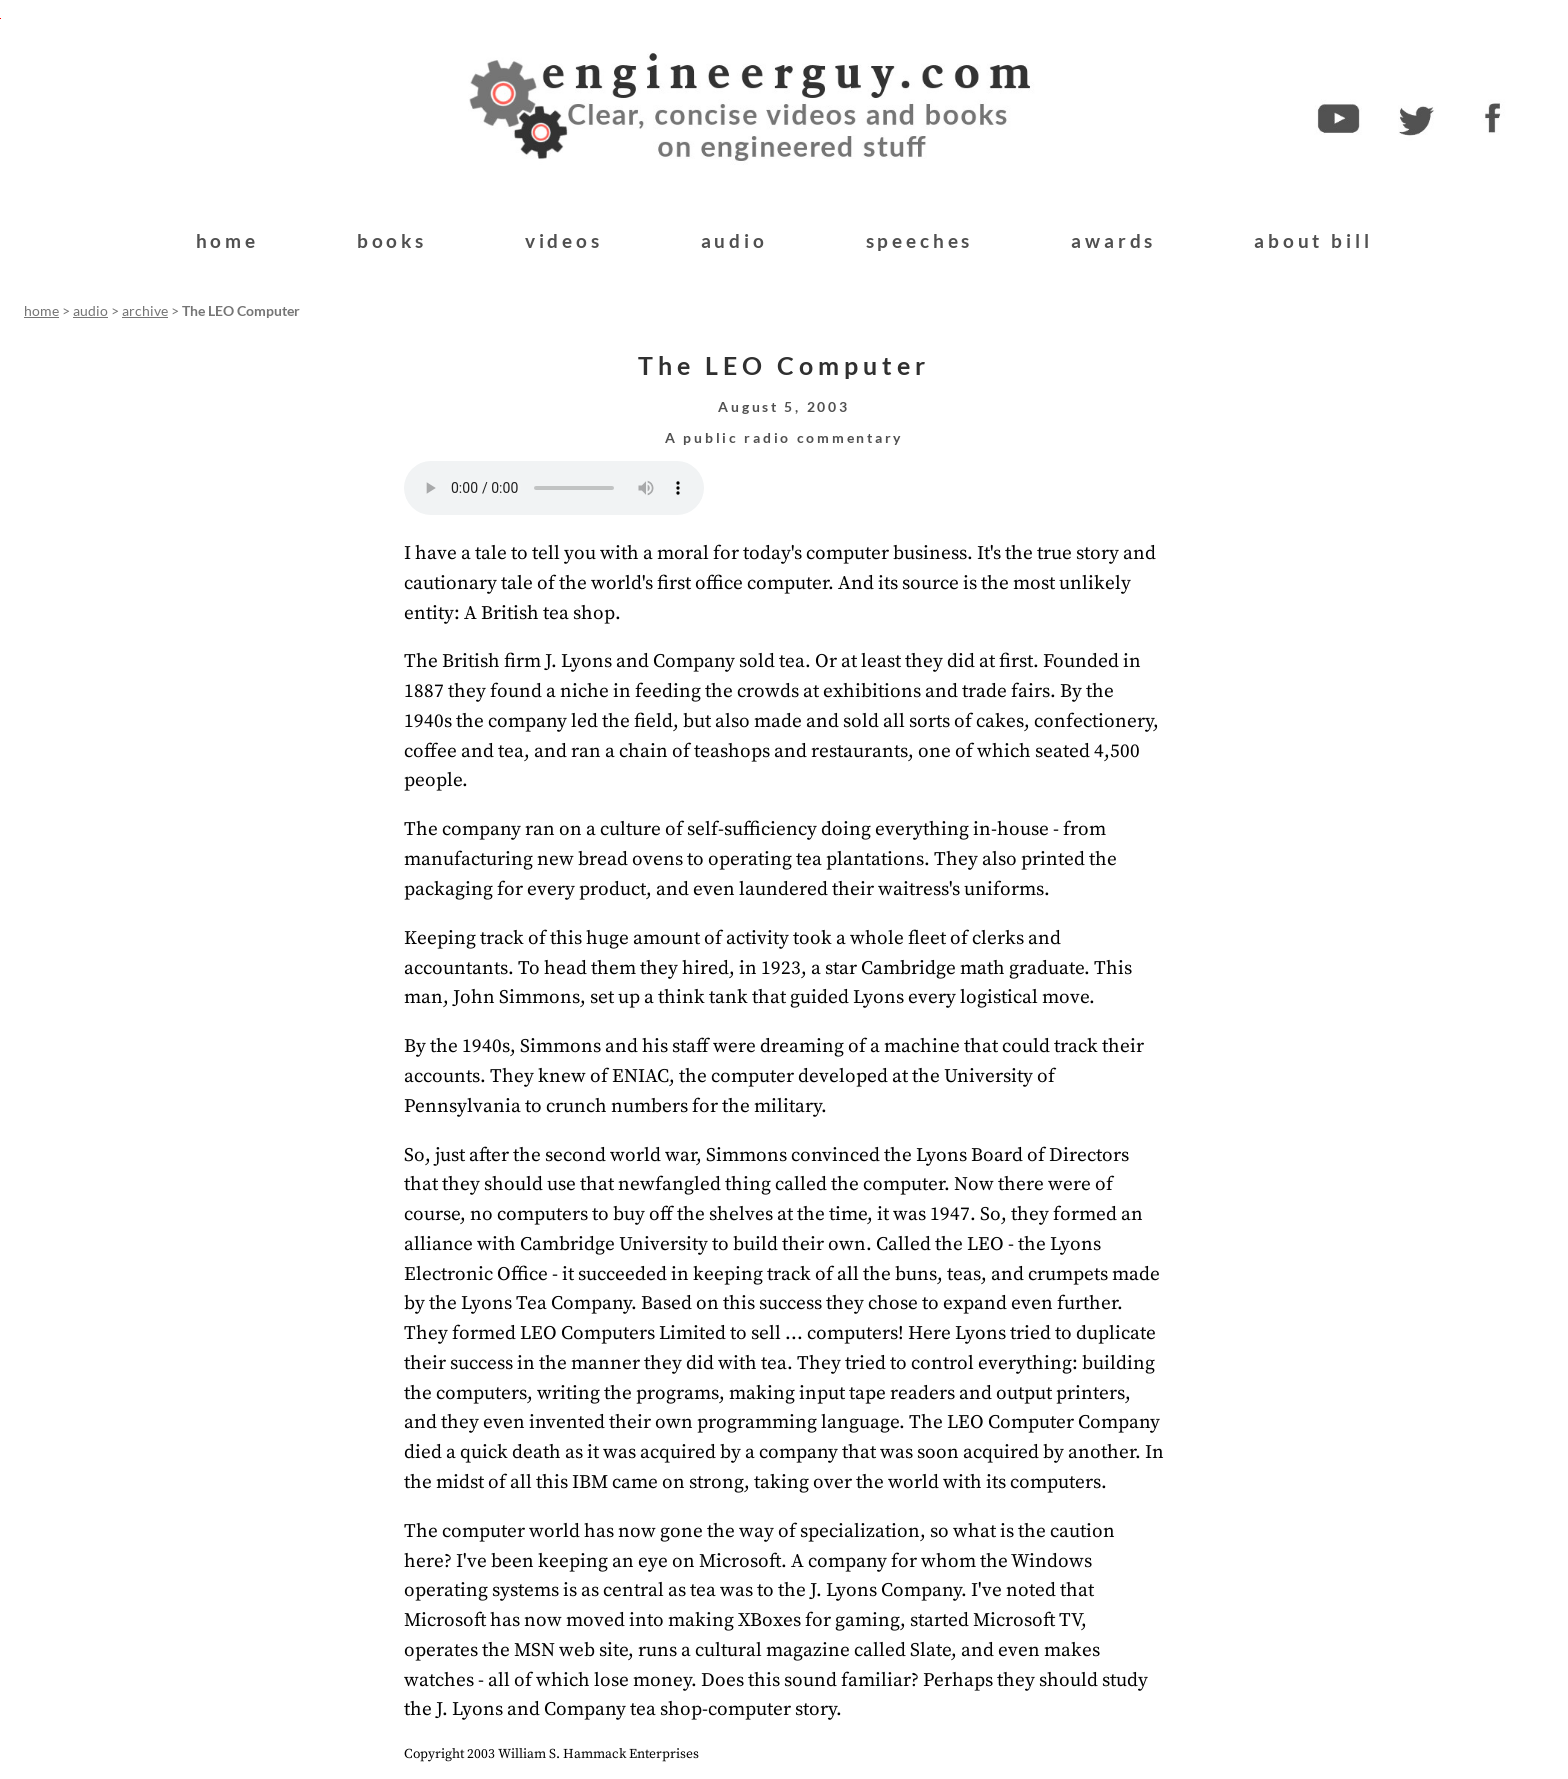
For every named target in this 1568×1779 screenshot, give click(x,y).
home (227, 240)
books (392, 240)
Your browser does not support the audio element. (554, 488)
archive (145, 311)
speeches (920, 240)
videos (564, 240)
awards (1113, 240)
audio (734, 240)
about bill (1313, 240)
